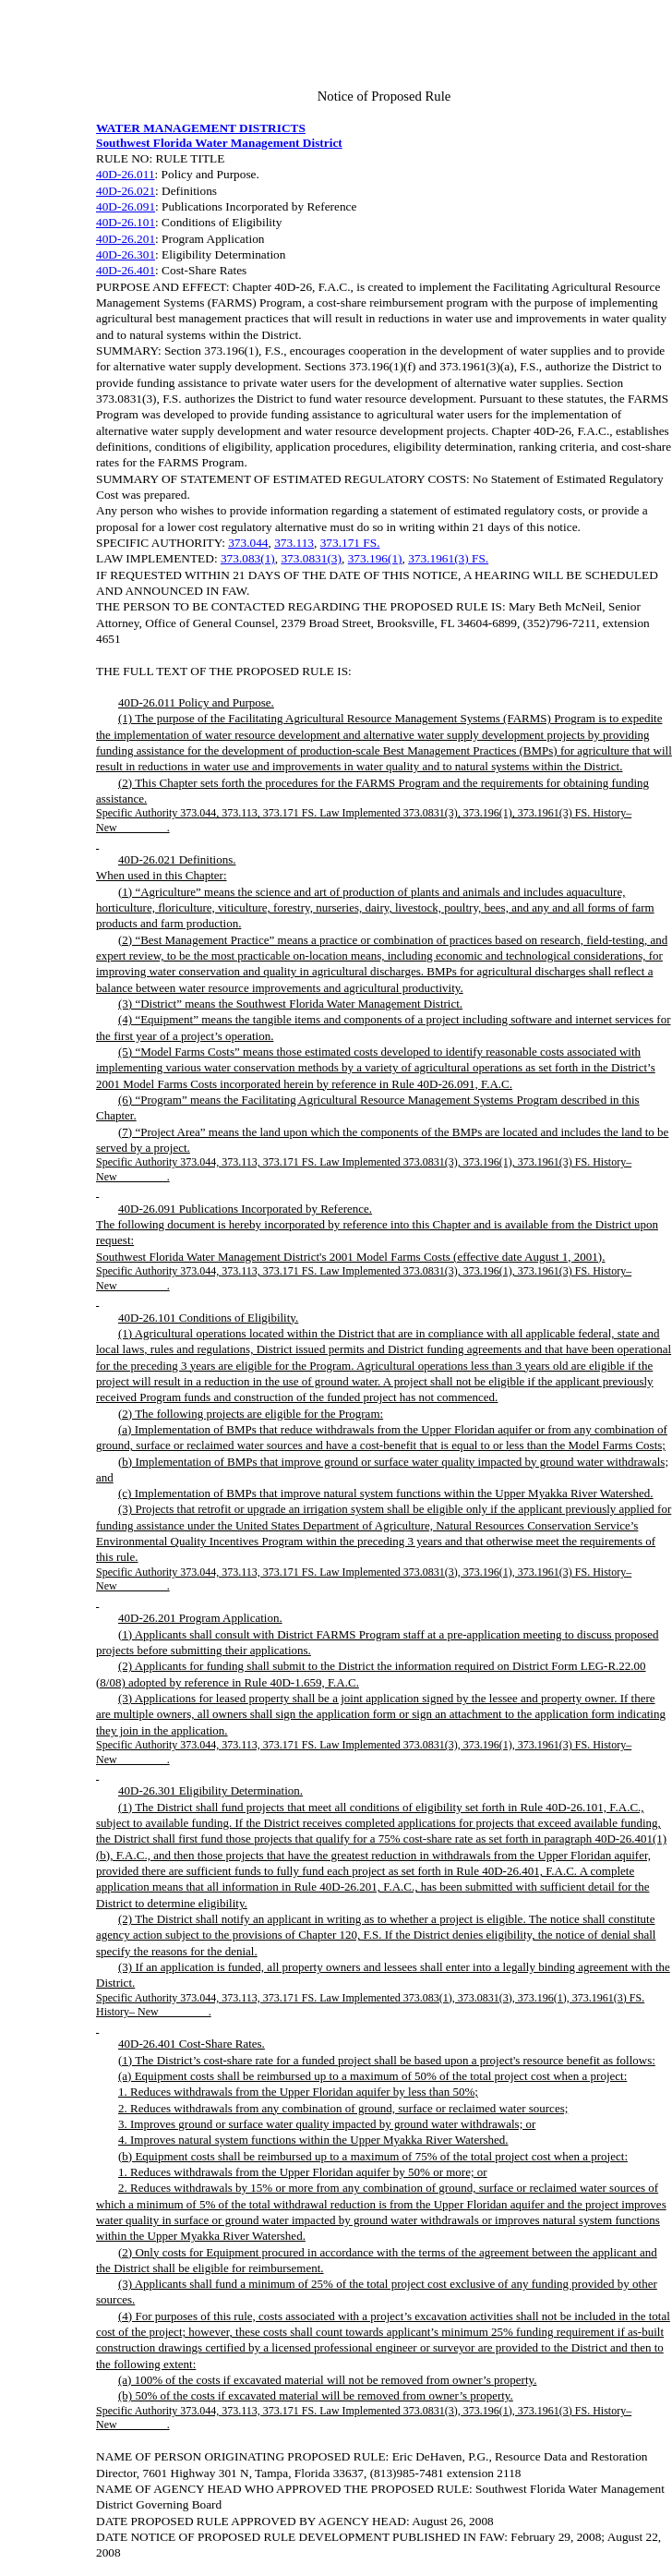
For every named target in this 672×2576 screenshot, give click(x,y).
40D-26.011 (125, 174)
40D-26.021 (125, 191)
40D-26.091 (125, 206)
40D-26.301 (125, 254)
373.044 (248, 543)
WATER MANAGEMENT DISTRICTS (201, 128)
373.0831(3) (311, 558)
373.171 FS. (350, 543)
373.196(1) (375, 558)
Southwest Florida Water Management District (219, 143)
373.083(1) (248, 558)
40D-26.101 (125, 222)
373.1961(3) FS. (448, 558)
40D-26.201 (125, 239)
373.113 (294, 543)
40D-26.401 (125, 270)
